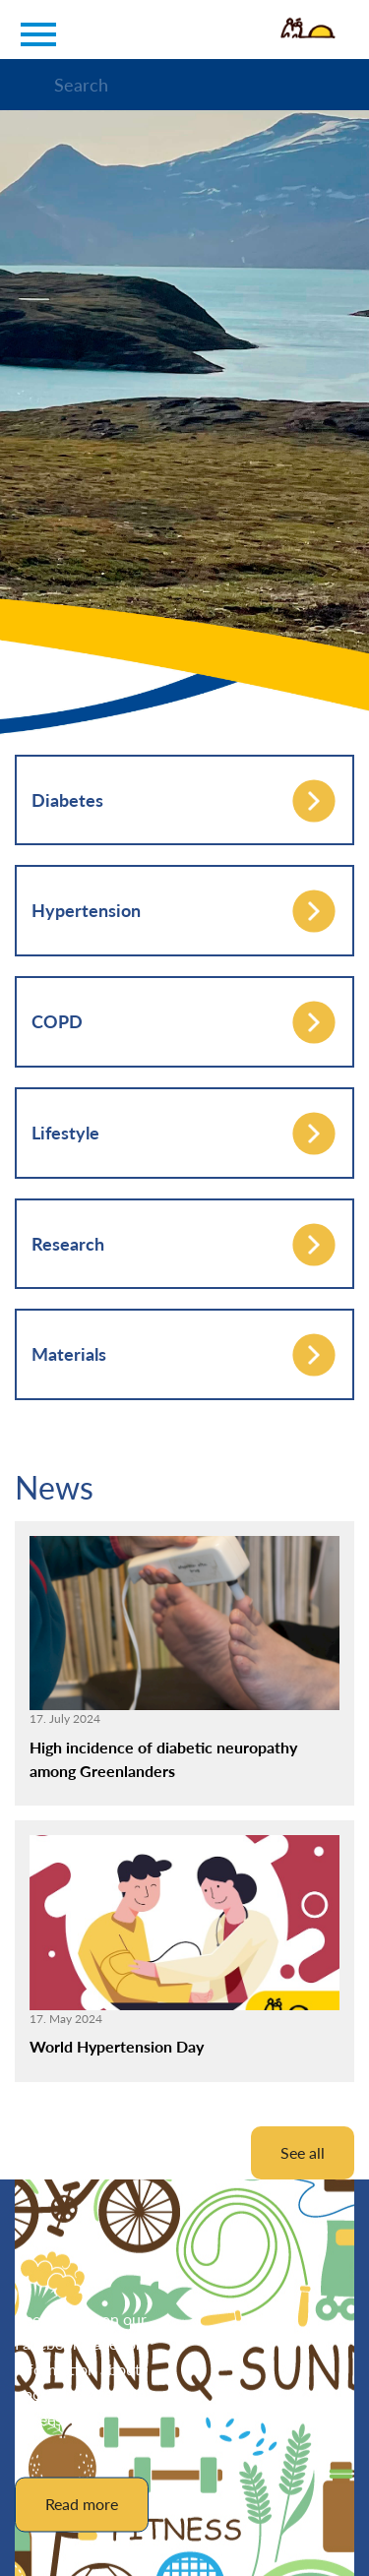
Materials (68, 1354)
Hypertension (86, 910)
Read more (81, 2503)
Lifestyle (65, 1132)
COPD (57, 1021)
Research (67, 1244)
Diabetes (67, 800)
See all (302, 2152)
